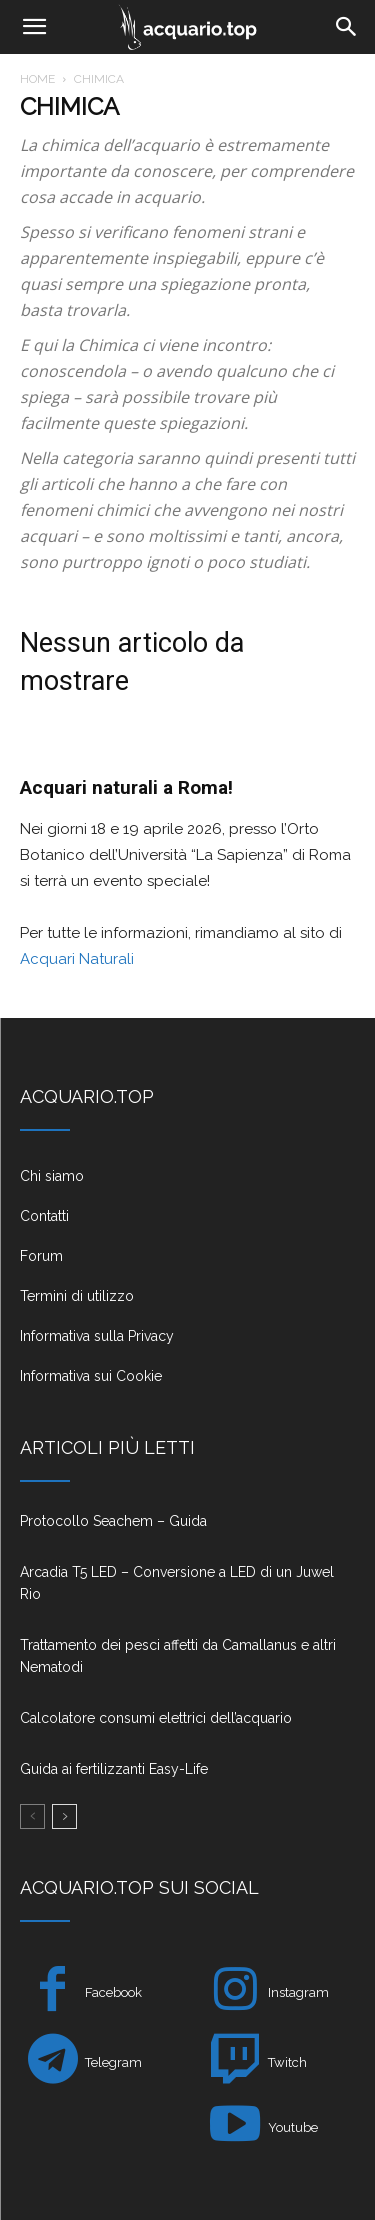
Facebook (113, 1992)
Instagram (298, 1992)
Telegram (113, 2062)
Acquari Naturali (77, 959)
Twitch (287, 2062)
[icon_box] (187, 1184)
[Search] (347, 27)
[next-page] (64, 1816)
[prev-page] (32, 1816)
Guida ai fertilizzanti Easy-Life (114, 1769)
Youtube (293, 2127)
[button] (34, 27)
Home (37, 79)
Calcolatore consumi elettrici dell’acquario (156, 1718)
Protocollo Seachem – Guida (113, 1521)
